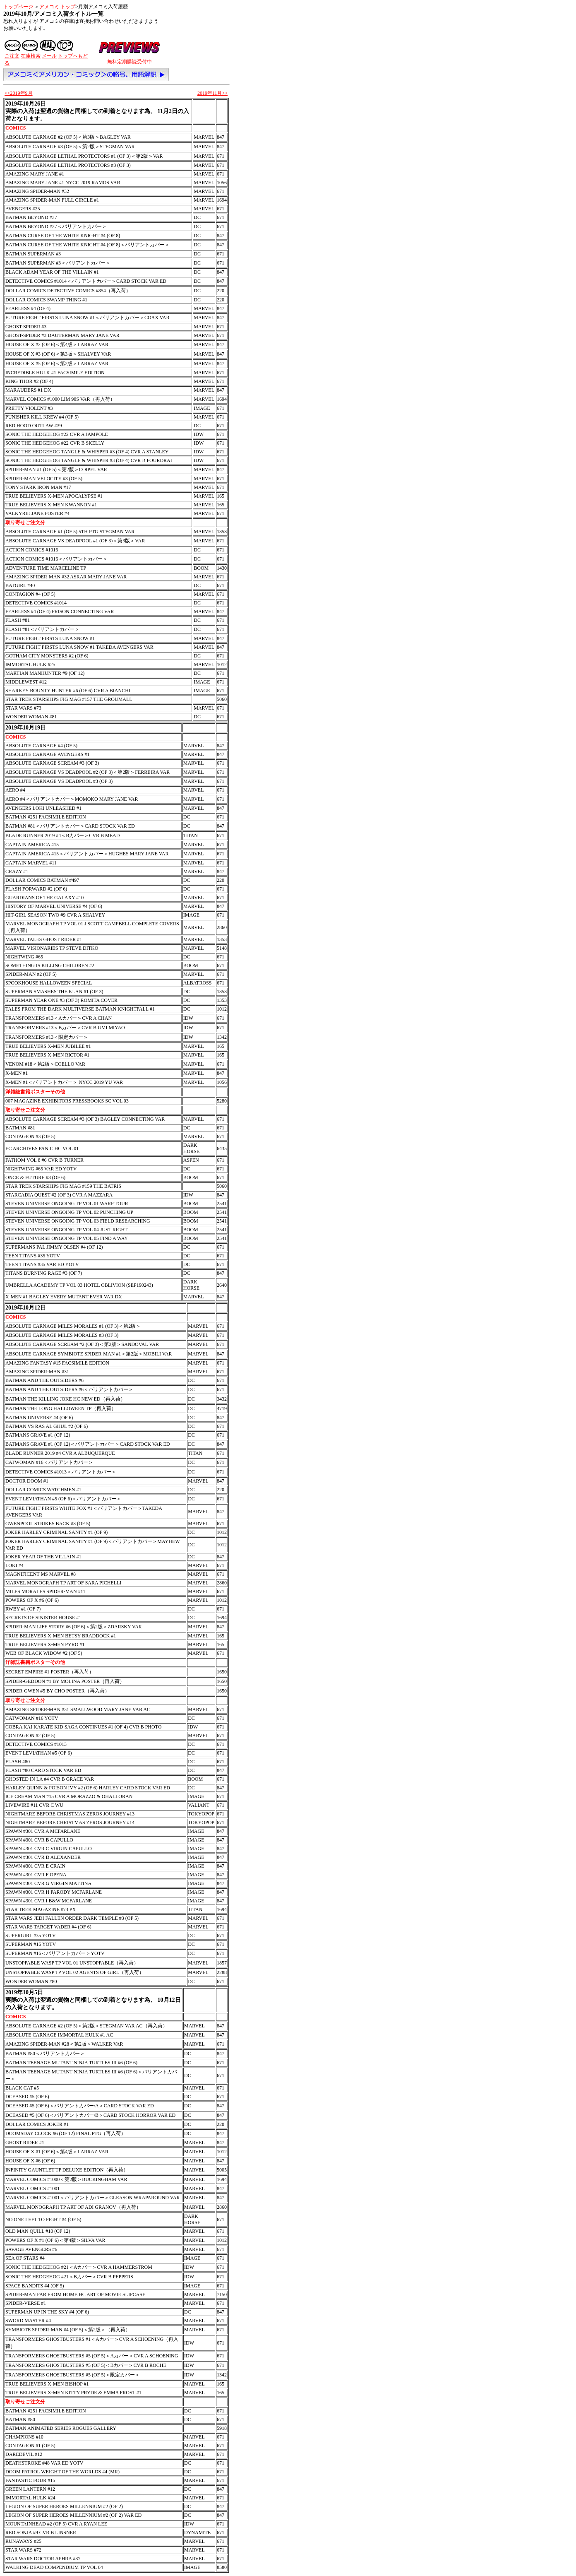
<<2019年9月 (19, 93)
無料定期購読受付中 (129, 62)
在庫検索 (31, 56)
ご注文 (12, 56)
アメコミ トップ (57, 7)
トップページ (18, 7)
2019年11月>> (212, 93)
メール (49, 56)
